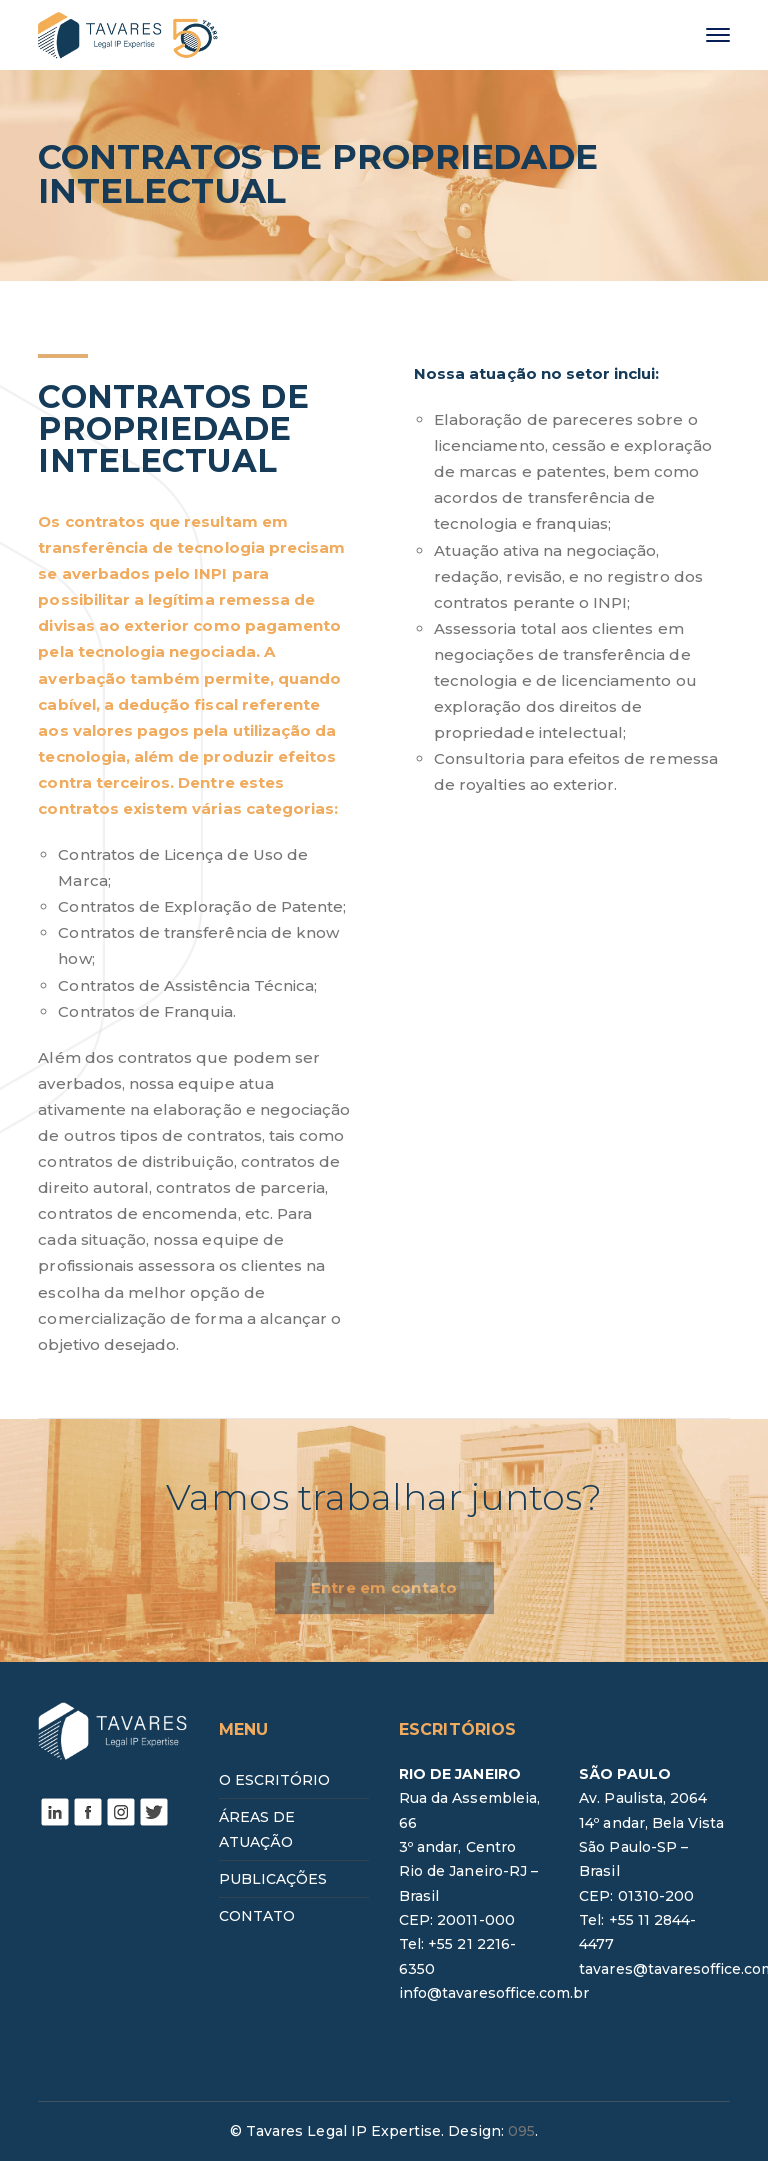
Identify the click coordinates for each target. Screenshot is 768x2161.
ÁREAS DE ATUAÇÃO (257, 1829)
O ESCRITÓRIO (275, 1780)
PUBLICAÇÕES (273, 1879)
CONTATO (257, 1916)
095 (521, 2131)
